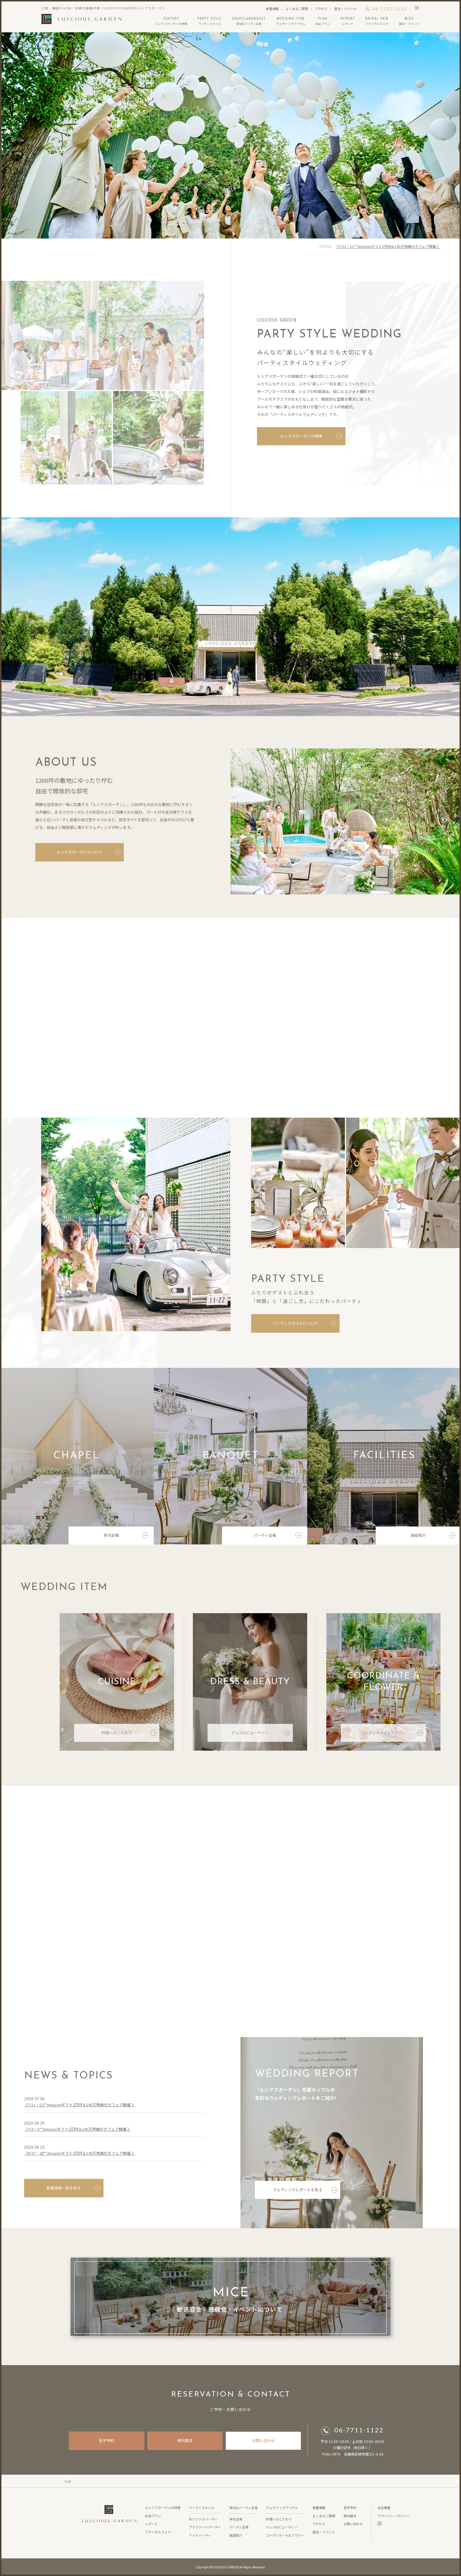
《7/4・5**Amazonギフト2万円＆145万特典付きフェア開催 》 (77, 2131)
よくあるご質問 (296, 8)
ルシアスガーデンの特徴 (311, 438)
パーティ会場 (277, 1537)
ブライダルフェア (158, 2532)
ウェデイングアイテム (282, 2507)
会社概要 (384, 2507)
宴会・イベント (345, 8)
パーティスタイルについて (306, 1323)
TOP (67, 2481)
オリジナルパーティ (203, 2519)
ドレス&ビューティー (261, 1735)
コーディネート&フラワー (392, 1735)
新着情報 (272, 8)
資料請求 (185, 2440)
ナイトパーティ (200, 2535)
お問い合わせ (263, 2440)
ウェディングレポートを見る (305, 2192)
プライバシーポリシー (394, 2515)
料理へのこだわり (128, 1735)
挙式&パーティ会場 (243, 2507)
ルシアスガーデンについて (87, 852)
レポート (151, 2523)
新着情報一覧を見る (73, 2190)
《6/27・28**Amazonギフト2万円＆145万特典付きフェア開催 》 (79, 2155)
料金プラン (153, 2515)
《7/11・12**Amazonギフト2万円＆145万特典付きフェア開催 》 (387, 246)
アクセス (321, 8)
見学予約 (106, 2440)
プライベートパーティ (205, 2527)
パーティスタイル (201, 2507)
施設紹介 (433, 1537)
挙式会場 (125, 1537)
